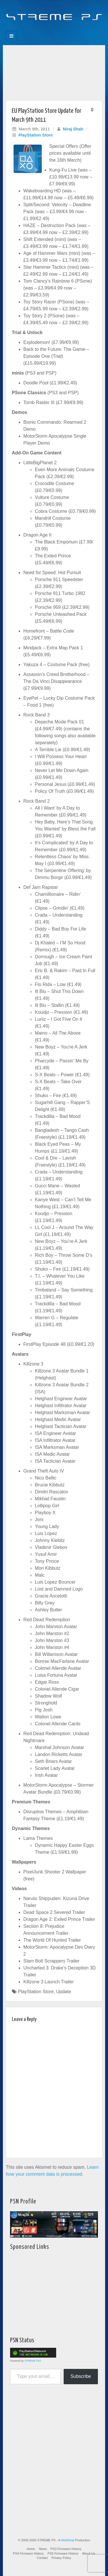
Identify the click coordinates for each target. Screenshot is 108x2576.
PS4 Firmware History (28, 2553)
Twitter (58, 29)
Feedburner (42, 29)
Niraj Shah (73, 129)
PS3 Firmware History (66, 2549)
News (43, 2549)
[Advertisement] (54, 71)
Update (63, 1991)
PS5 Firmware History (63, 2553)
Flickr (50, 29)
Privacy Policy (61, 2558)
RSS (73, 29)
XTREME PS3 (32, 2360)
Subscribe (81, 2376)
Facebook (34, 29)
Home (31, 2549)
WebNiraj (67, 2540)
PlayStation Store (35, 135)
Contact (42, 2558)
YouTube (65, 29)
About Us (88, 2553)
